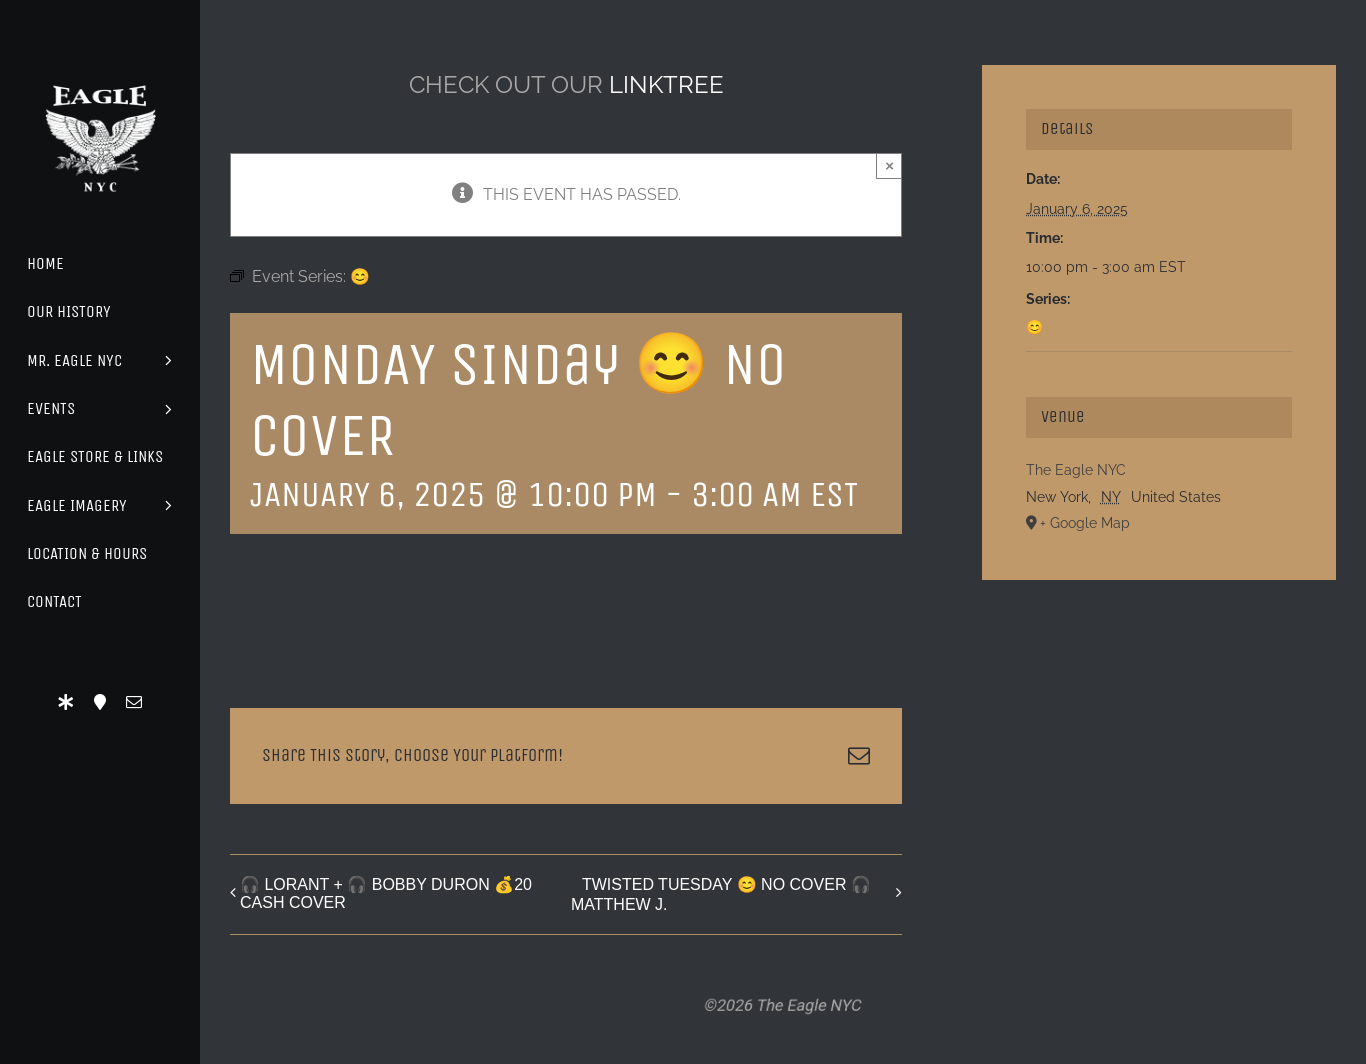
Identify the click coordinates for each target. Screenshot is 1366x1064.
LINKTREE (666, 84)
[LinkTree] (66, 702)
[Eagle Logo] (100, 67)
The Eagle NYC (1076, 470)
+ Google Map (1085, 523)
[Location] (100, 702)
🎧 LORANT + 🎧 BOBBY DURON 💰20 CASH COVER (386, 893)
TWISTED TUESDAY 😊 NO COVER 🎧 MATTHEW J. (721, 894)
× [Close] (889, 165)
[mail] (134, 702)
